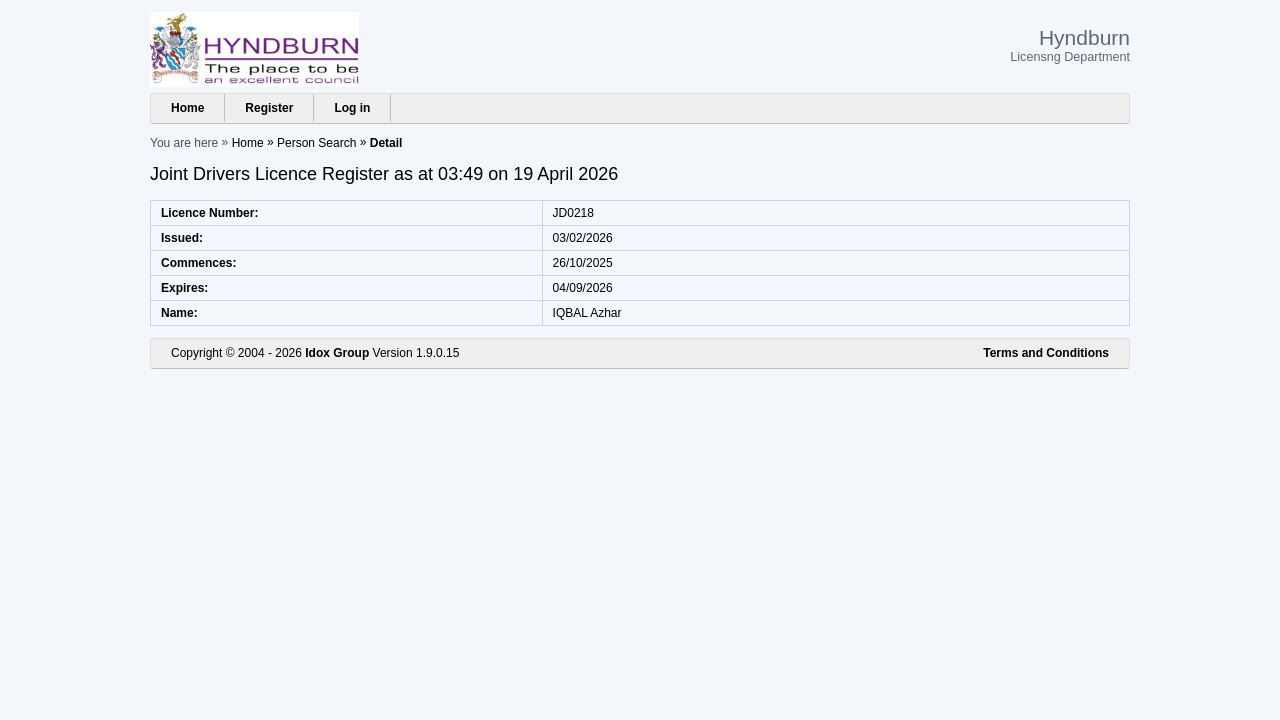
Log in (352, 108)
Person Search (316, 143)
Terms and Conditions (1046, 353)
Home (187, 108)
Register (269, 108)
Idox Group (337, 353)
